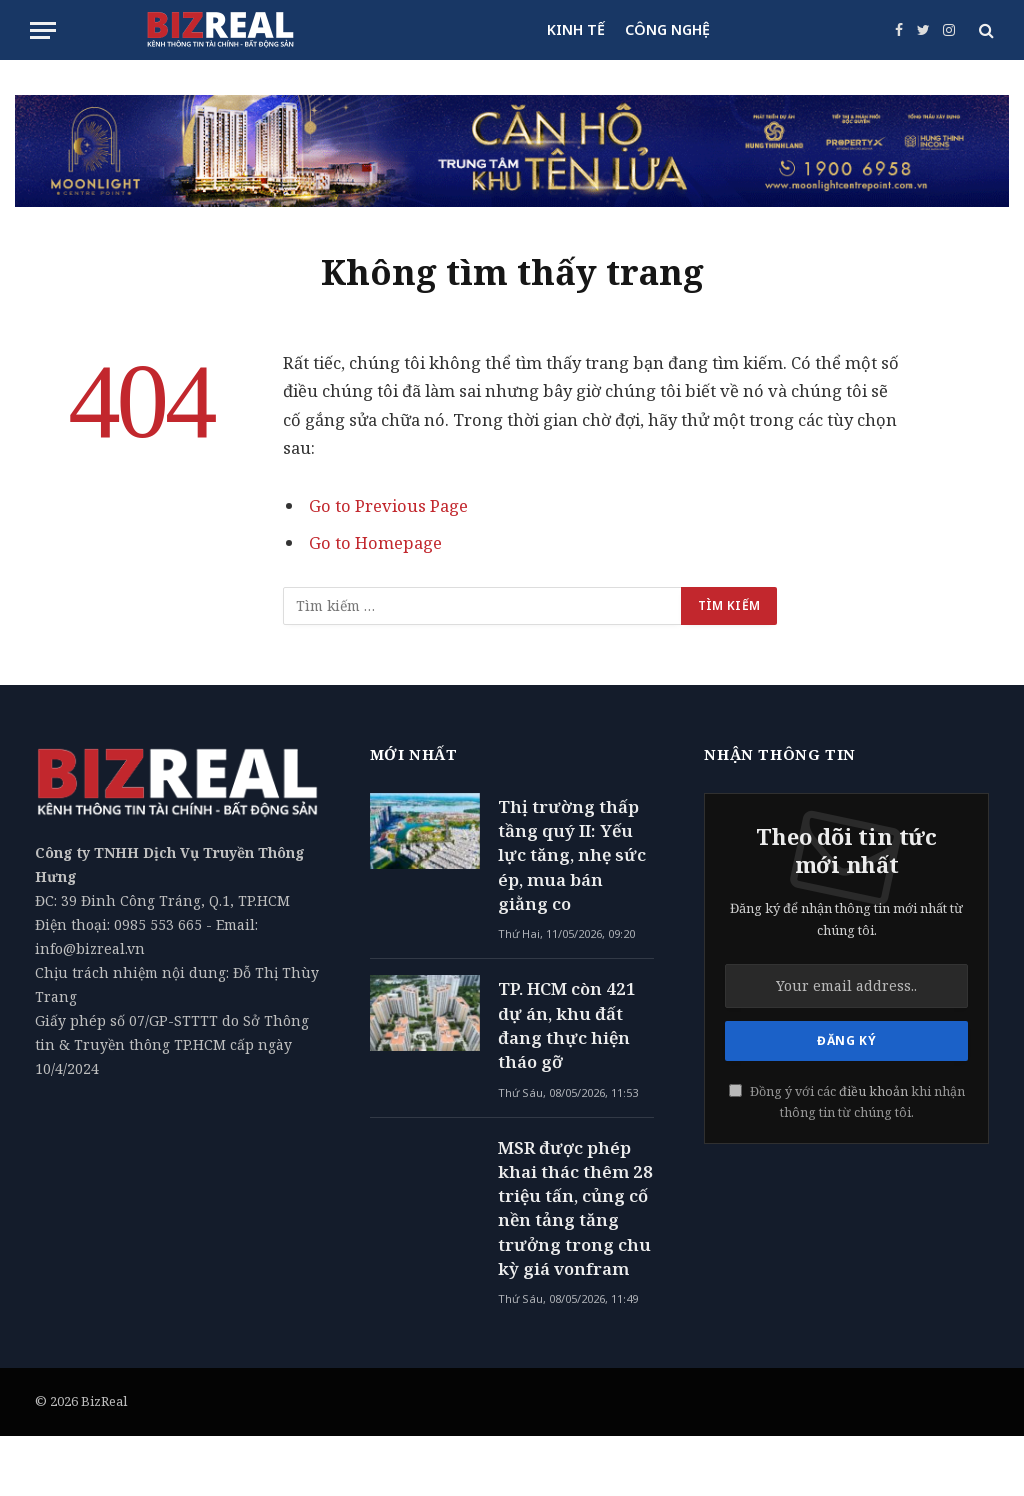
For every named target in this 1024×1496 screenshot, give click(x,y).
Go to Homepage (375, 542)
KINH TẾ (576, 29)
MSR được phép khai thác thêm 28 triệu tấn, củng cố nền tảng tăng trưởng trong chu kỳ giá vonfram (575, 1208)
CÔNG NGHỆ (667, 29)
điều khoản (873, 1091)
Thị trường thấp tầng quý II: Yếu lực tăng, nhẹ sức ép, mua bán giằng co (572, 855)
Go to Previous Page (388, 505)
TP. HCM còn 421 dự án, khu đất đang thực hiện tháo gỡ (567, 1025)
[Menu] (43, 30)
